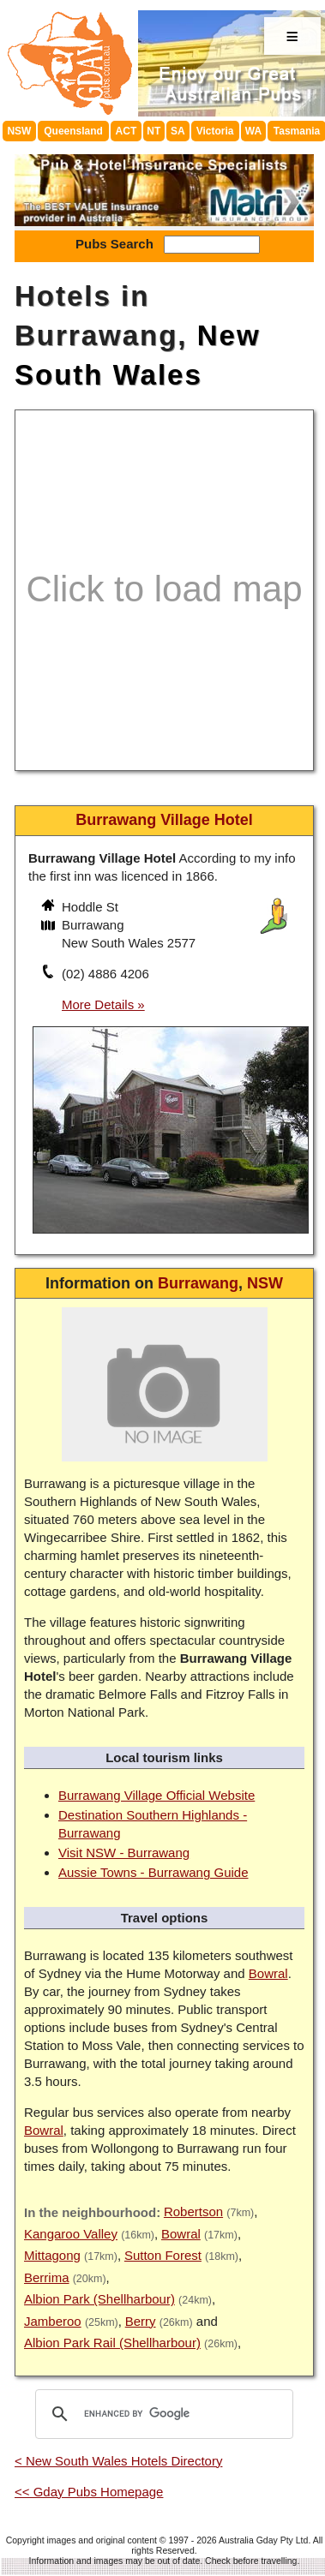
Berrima (46, 2277)
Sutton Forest (163, 2255)
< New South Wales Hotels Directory (118, 2460)
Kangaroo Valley (70, 2233)
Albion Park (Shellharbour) (99, 2299)
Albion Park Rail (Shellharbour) (112, 2342)
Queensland (73, 131)
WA (253, 131)
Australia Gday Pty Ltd (263, 2540)
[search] (161, 2414)
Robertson (193, 2211)
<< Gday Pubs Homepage (89, 2491)
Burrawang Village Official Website (156, 1795)
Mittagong (52, 2255)
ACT (126, 131)
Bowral (268, 1973)
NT (153, 131)
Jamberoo (52, 2321)
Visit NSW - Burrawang (124, 1852)
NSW (19, 131)
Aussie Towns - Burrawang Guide (153, 1872)
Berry (140, 2321)
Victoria (215, 131)
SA (178, 131)
